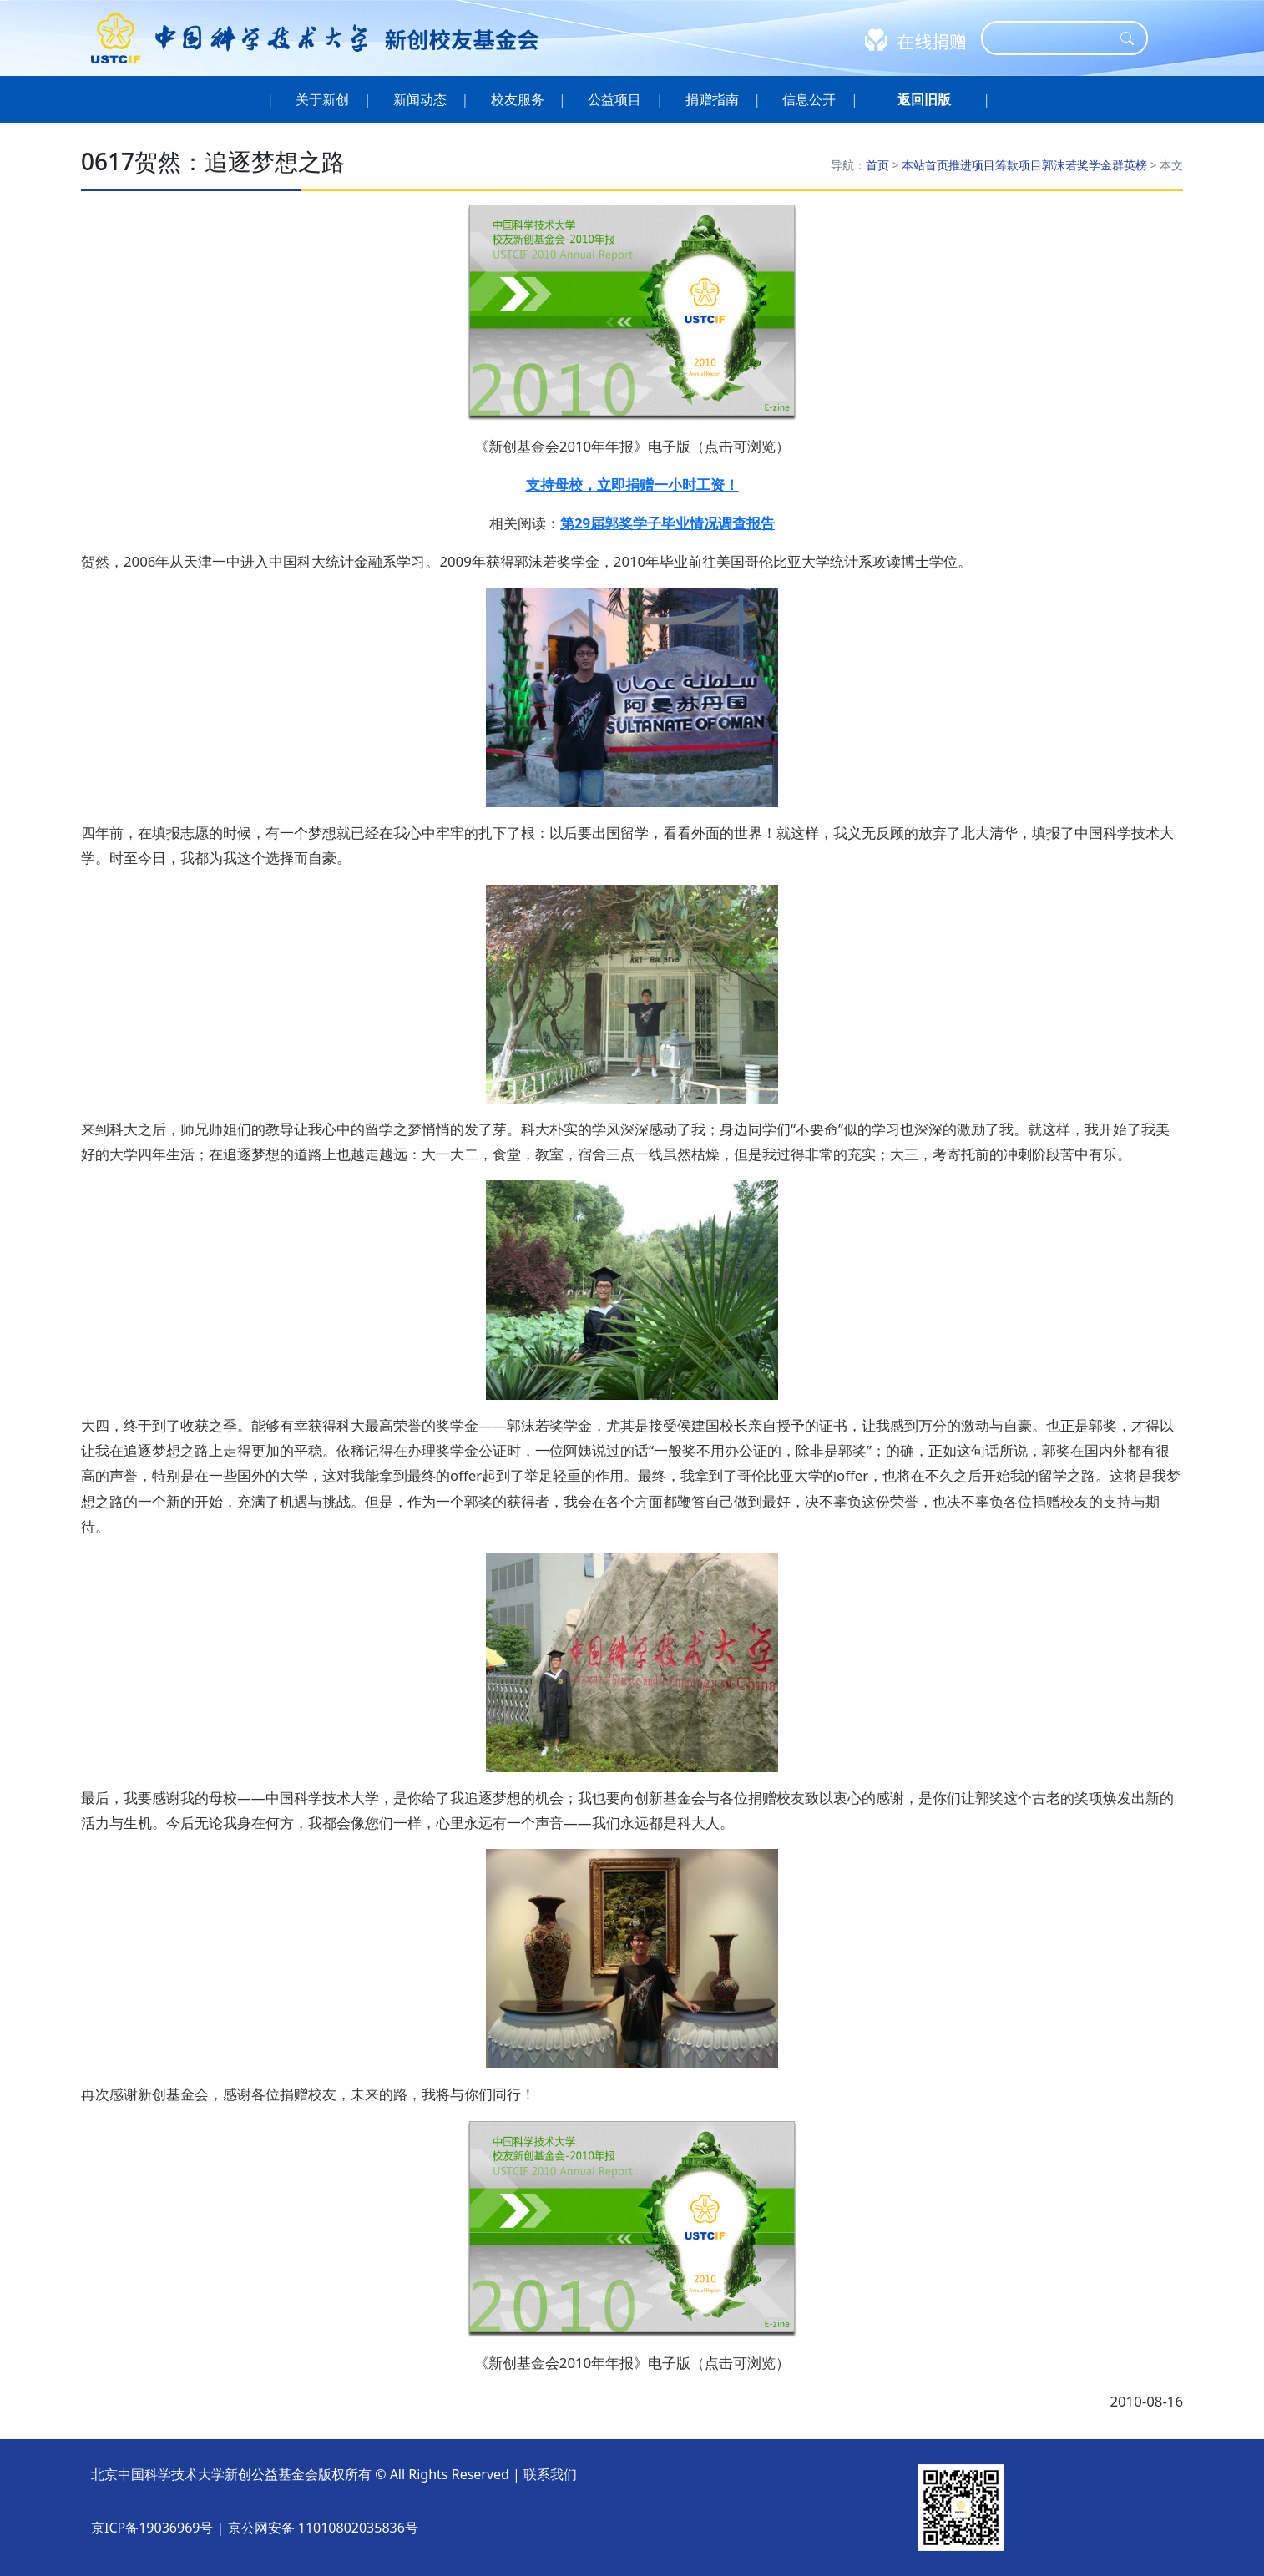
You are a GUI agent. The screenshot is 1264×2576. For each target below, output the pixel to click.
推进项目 (971, 165)
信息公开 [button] (809, 99)
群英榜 (1129, 165)
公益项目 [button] (615, 99)
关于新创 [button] (322, 99)
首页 (877, 165)
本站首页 (925, 165)
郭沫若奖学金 (1077, 165)
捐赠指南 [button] (712, 99)
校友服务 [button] (517, 99)
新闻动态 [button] (420, 99)
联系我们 (550, 2474)
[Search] (1053, 38)
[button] (924, 99)
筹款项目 (1018, 165)
